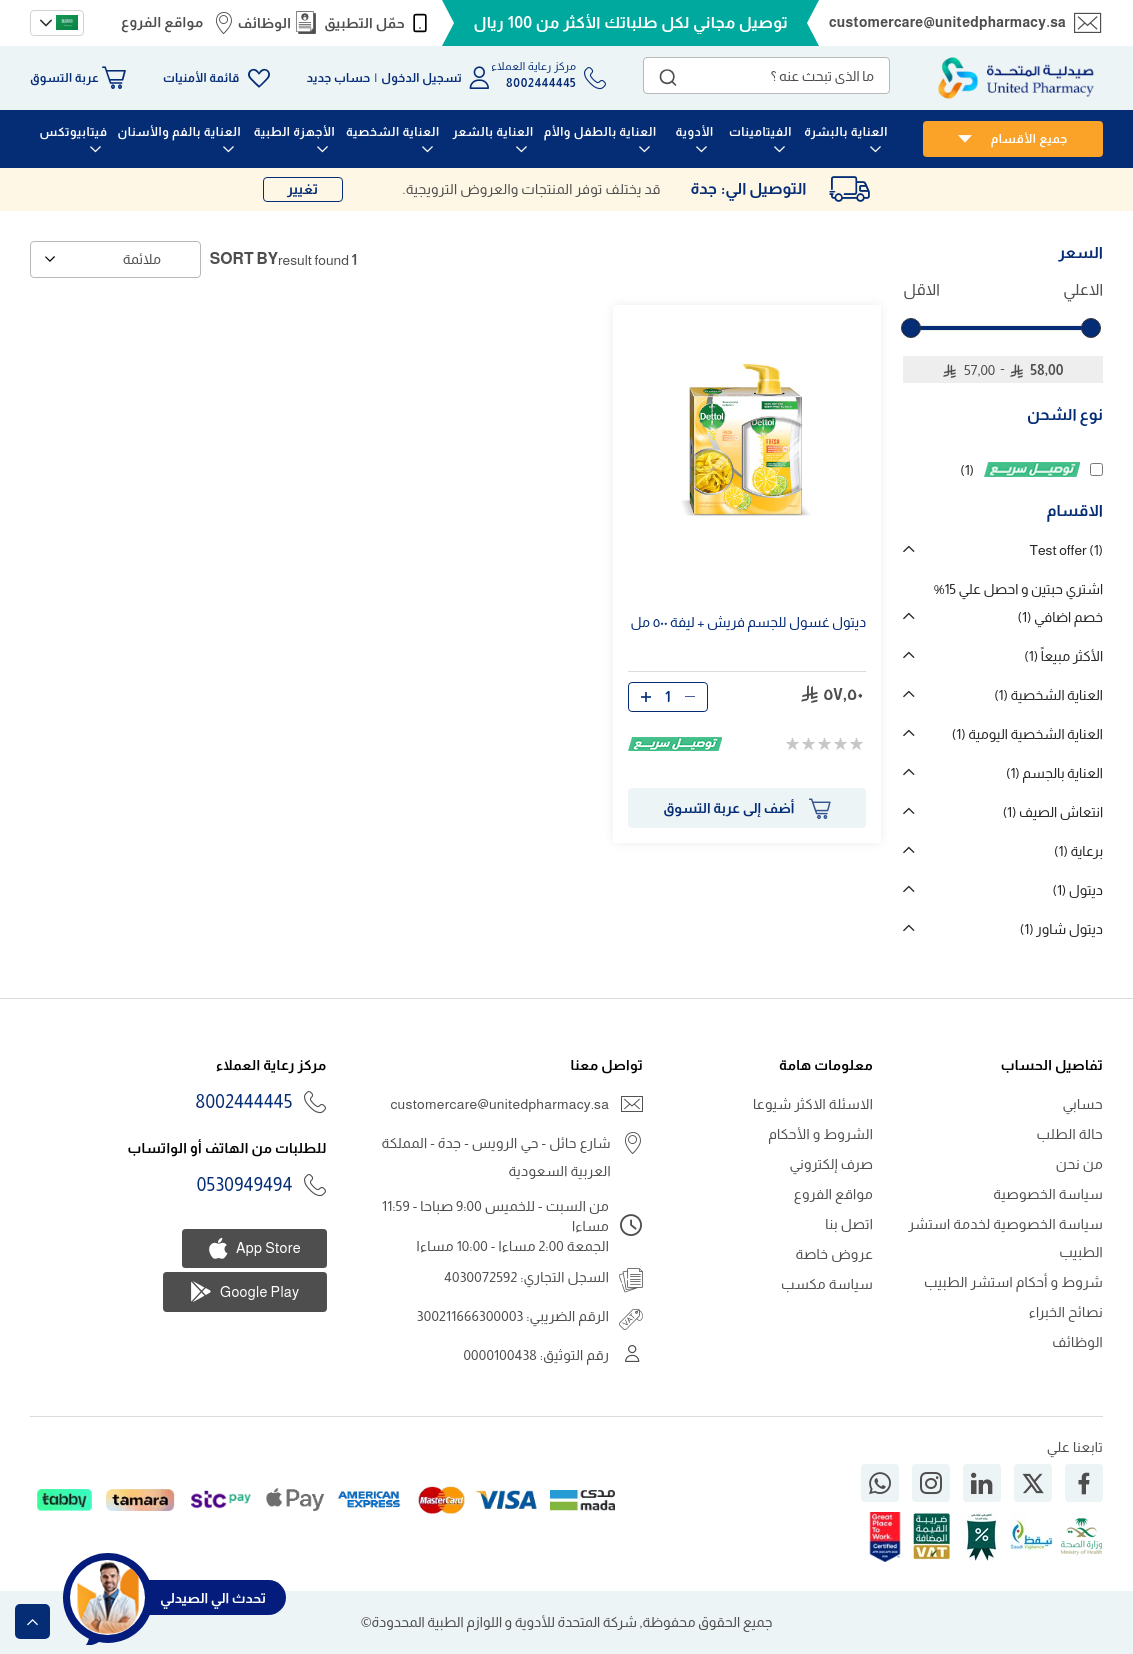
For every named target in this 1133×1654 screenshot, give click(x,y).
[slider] (911, 328)
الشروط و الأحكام (820, 1134)
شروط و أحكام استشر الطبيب (1013, 1282)
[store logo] (1016, 78)
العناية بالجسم (1054, 773)
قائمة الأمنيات (201, 78)
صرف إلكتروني (831, 1164)
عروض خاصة (835, 1254)
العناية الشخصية (1048, 695)
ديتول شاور (1061, 929)
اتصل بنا (849, 1224)
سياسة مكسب (827, 1284)
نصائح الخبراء (1066, 1312)
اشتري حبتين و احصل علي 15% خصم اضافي (1018, 603)
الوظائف (264, 23)
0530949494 (245, 1185)
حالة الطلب (1070, 1134)
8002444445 (244, 1102)
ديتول (1077, 890)
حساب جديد (339, 78)
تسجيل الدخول (421, 78)
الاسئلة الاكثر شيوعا (813, 1104)
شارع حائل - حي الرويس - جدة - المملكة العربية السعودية (495, 1157)
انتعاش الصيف (1053, 812)
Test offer (1066, 550)
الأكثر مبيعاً (1063, 656)
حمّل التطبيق (364, 23)
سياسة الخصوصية (1048, 1194)
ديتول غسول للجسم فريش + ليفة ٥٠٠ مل (748, 622)
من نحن (1079, 1164)
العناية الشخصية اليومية (1027, 734)
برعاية (1078, 851)
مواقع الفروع (162, 22)
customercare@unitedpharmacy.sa (947, 22)
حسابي (1082, 1104)
